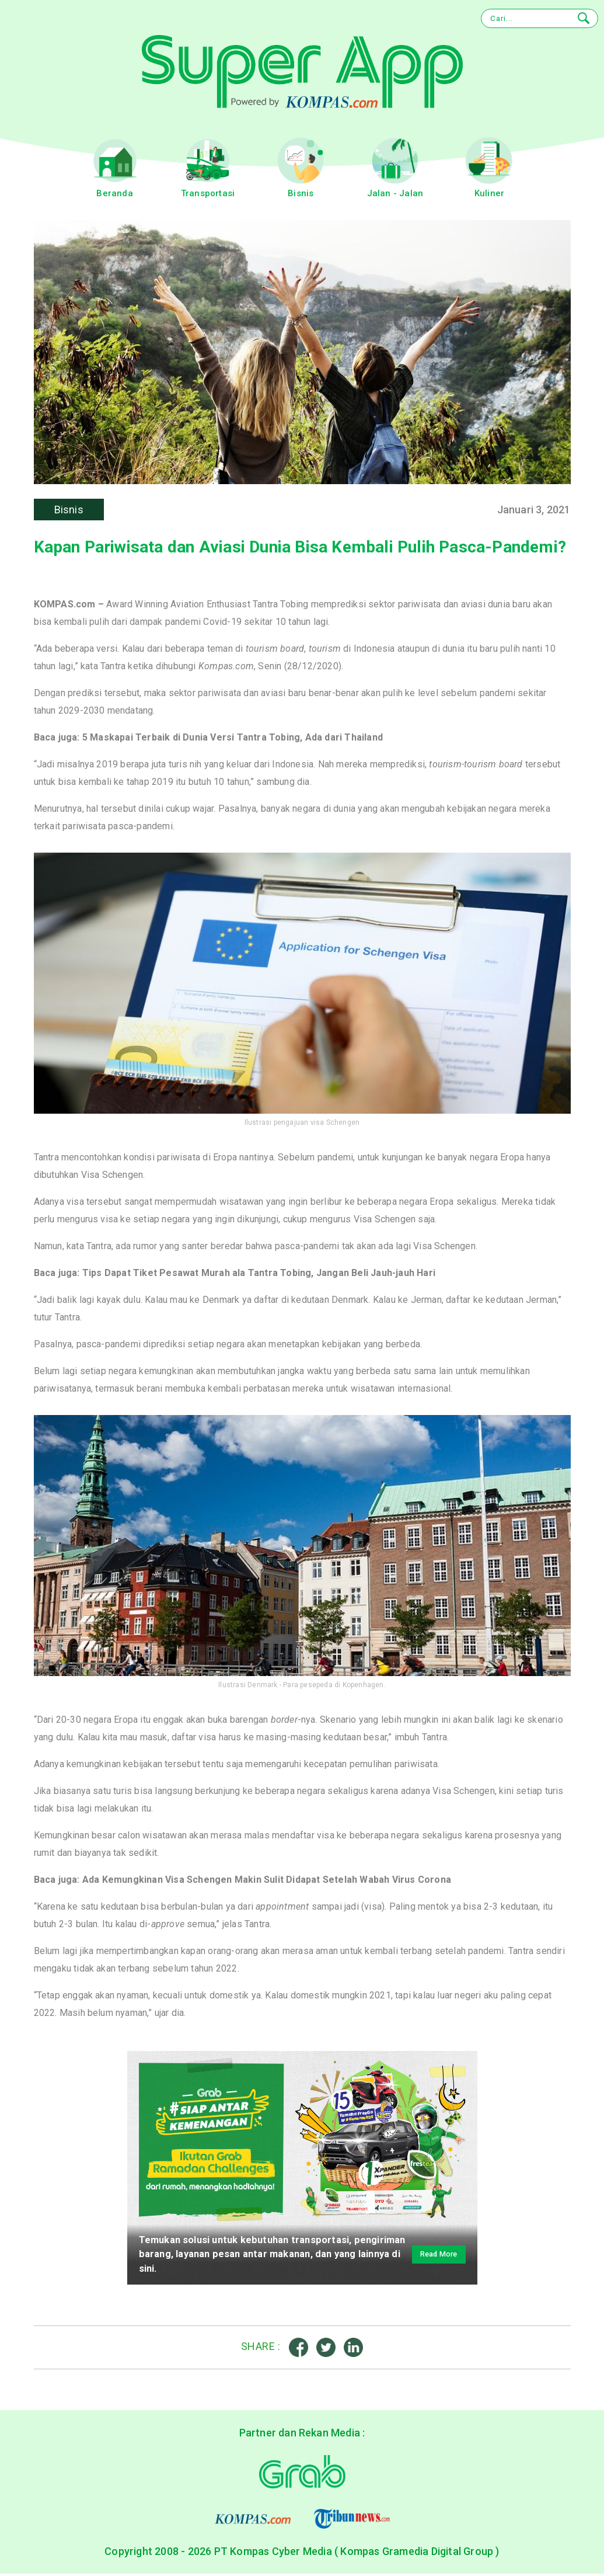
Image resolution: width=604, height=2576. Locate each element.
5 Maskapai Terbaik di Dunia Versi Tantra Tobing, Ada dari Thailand (232, 738)
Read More (430, 2256)
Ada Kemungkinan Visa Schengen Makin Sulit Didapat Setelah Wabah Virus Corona (266, 1881)
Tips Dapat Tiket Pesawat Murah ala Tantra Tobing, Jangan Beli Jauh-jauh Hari (258, 1274)
